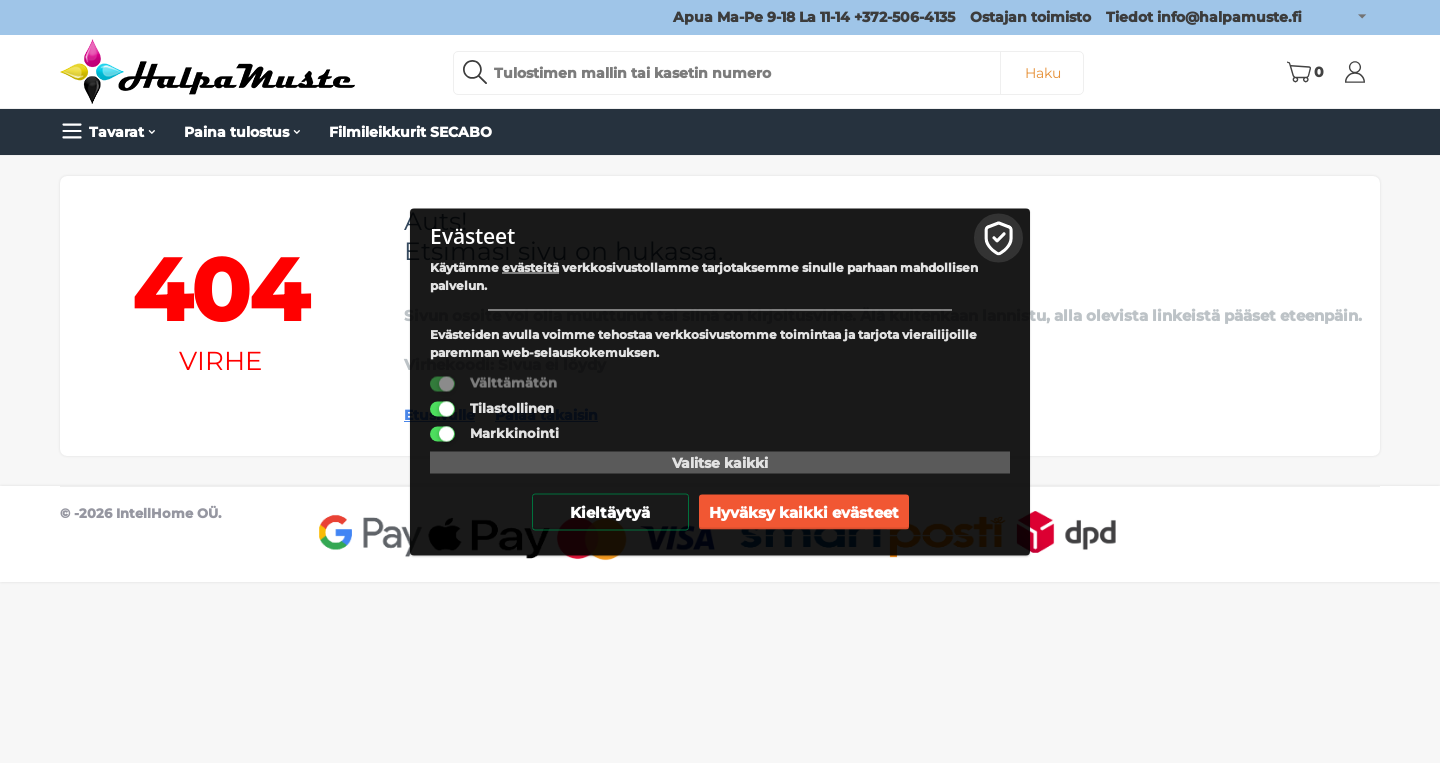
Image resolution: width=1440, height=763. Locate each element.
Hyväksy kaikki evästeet (804, 511)
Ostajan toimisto (1030, 17)
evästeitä (530, 266)
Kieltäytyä (610, 511)
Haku (1043, 73)
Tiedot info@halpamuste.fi (1204, 17)
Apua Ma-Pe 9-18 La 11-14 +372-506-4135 (814, 17)
